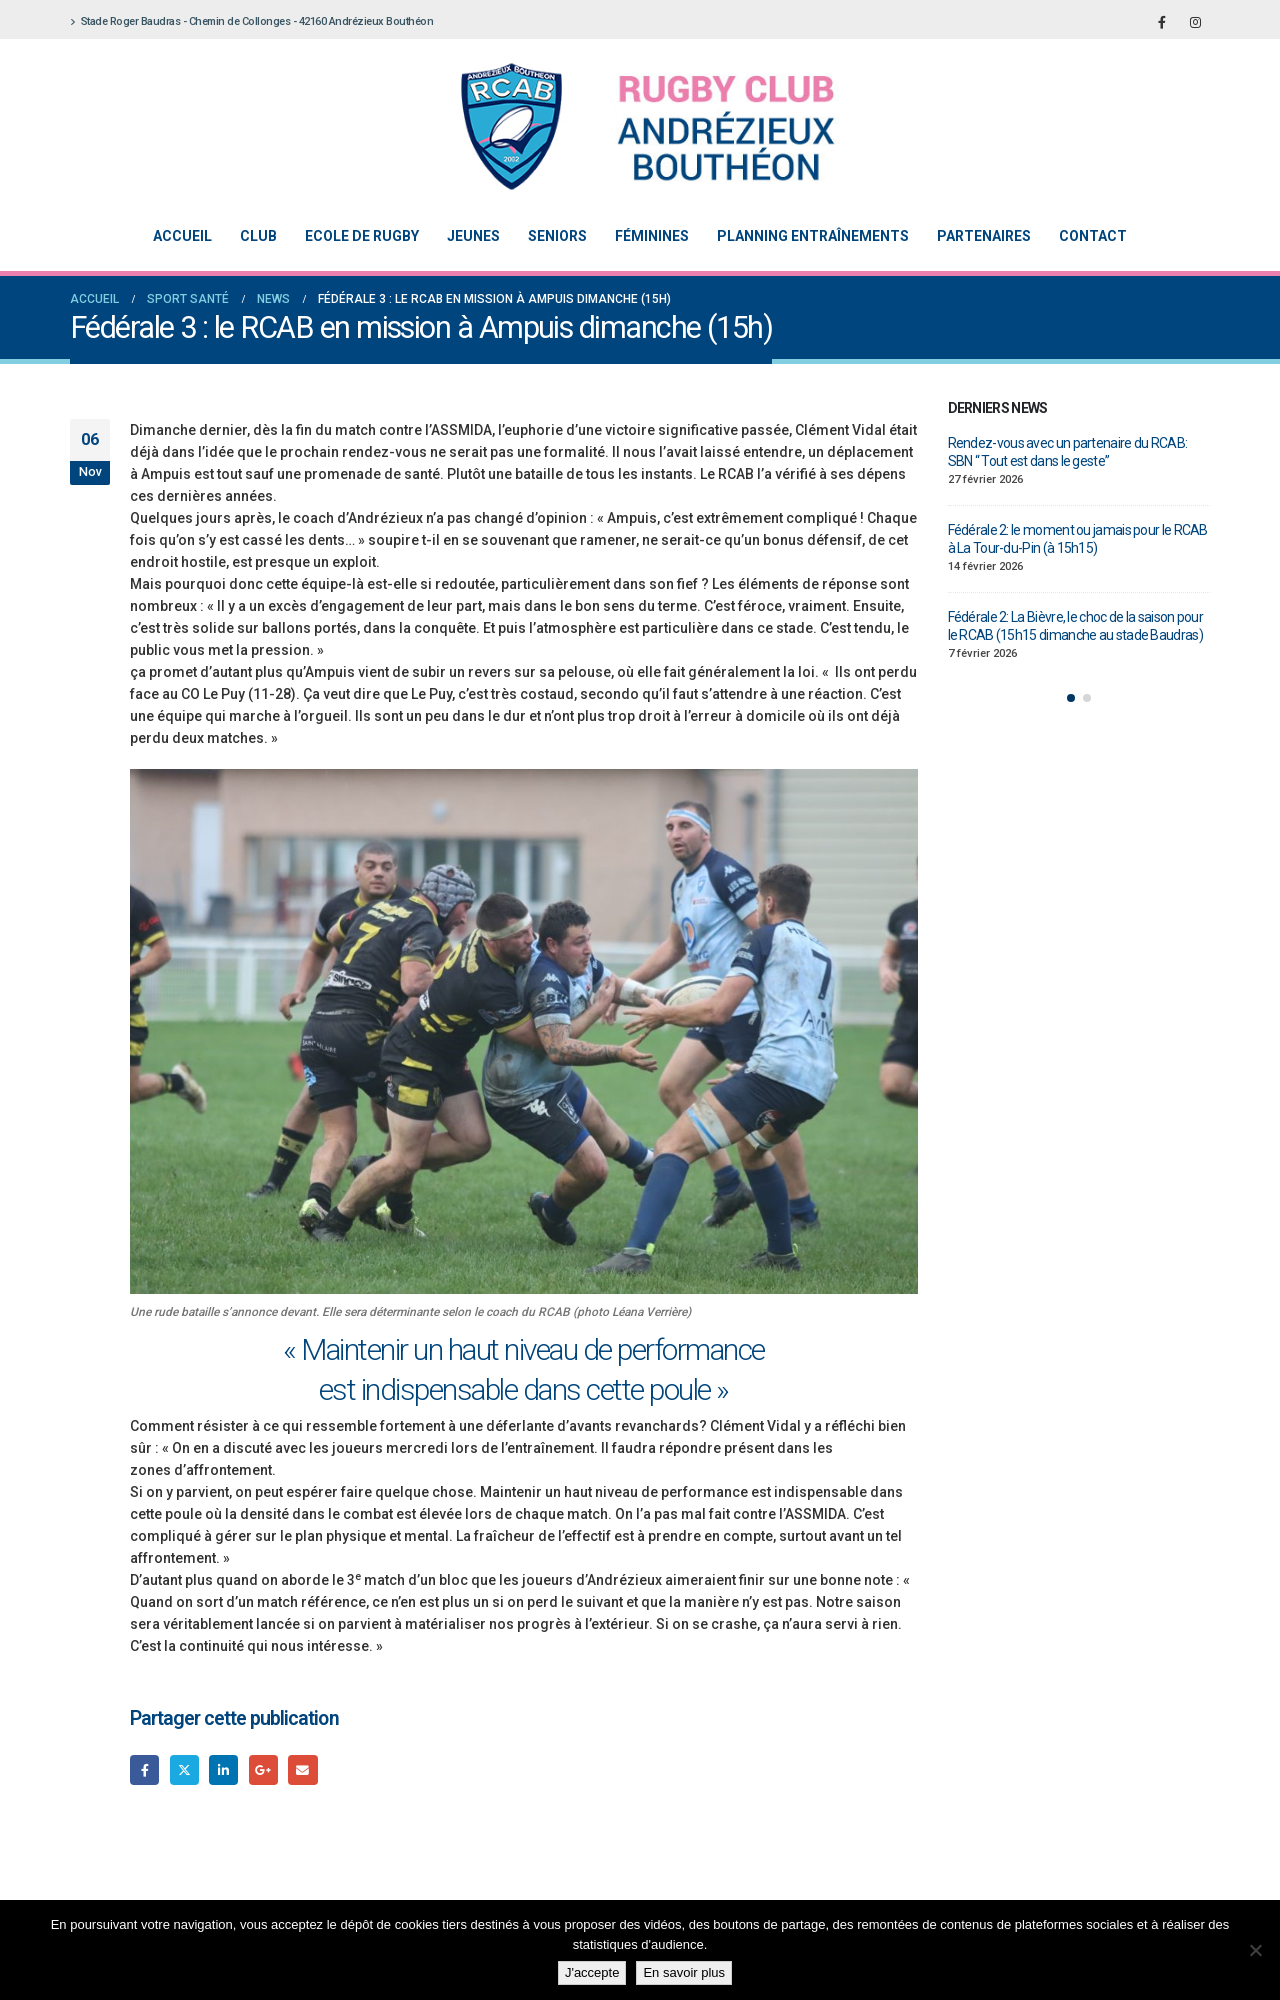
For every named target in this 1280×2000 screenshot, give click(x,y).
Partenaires (984, 236)
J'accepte (592, 1972)
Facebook (144, 1769)
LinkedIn (223, 1769)
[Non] (1255, 1950)
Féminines (652, 236)
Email (302, 1769)
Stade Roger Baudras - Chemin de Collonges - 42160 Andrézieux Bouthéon (251, 21)
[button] (1071, 698)
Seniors (557, 236)
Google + (263, 1769)
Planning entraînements (813, 236)
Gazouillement (184, 1769)
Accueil (182, 236)
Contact (1093, 236)
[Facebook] (1162, 22)
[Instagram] (1195, 22)
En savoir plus (684, 1972)
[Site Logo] (625, 126)
